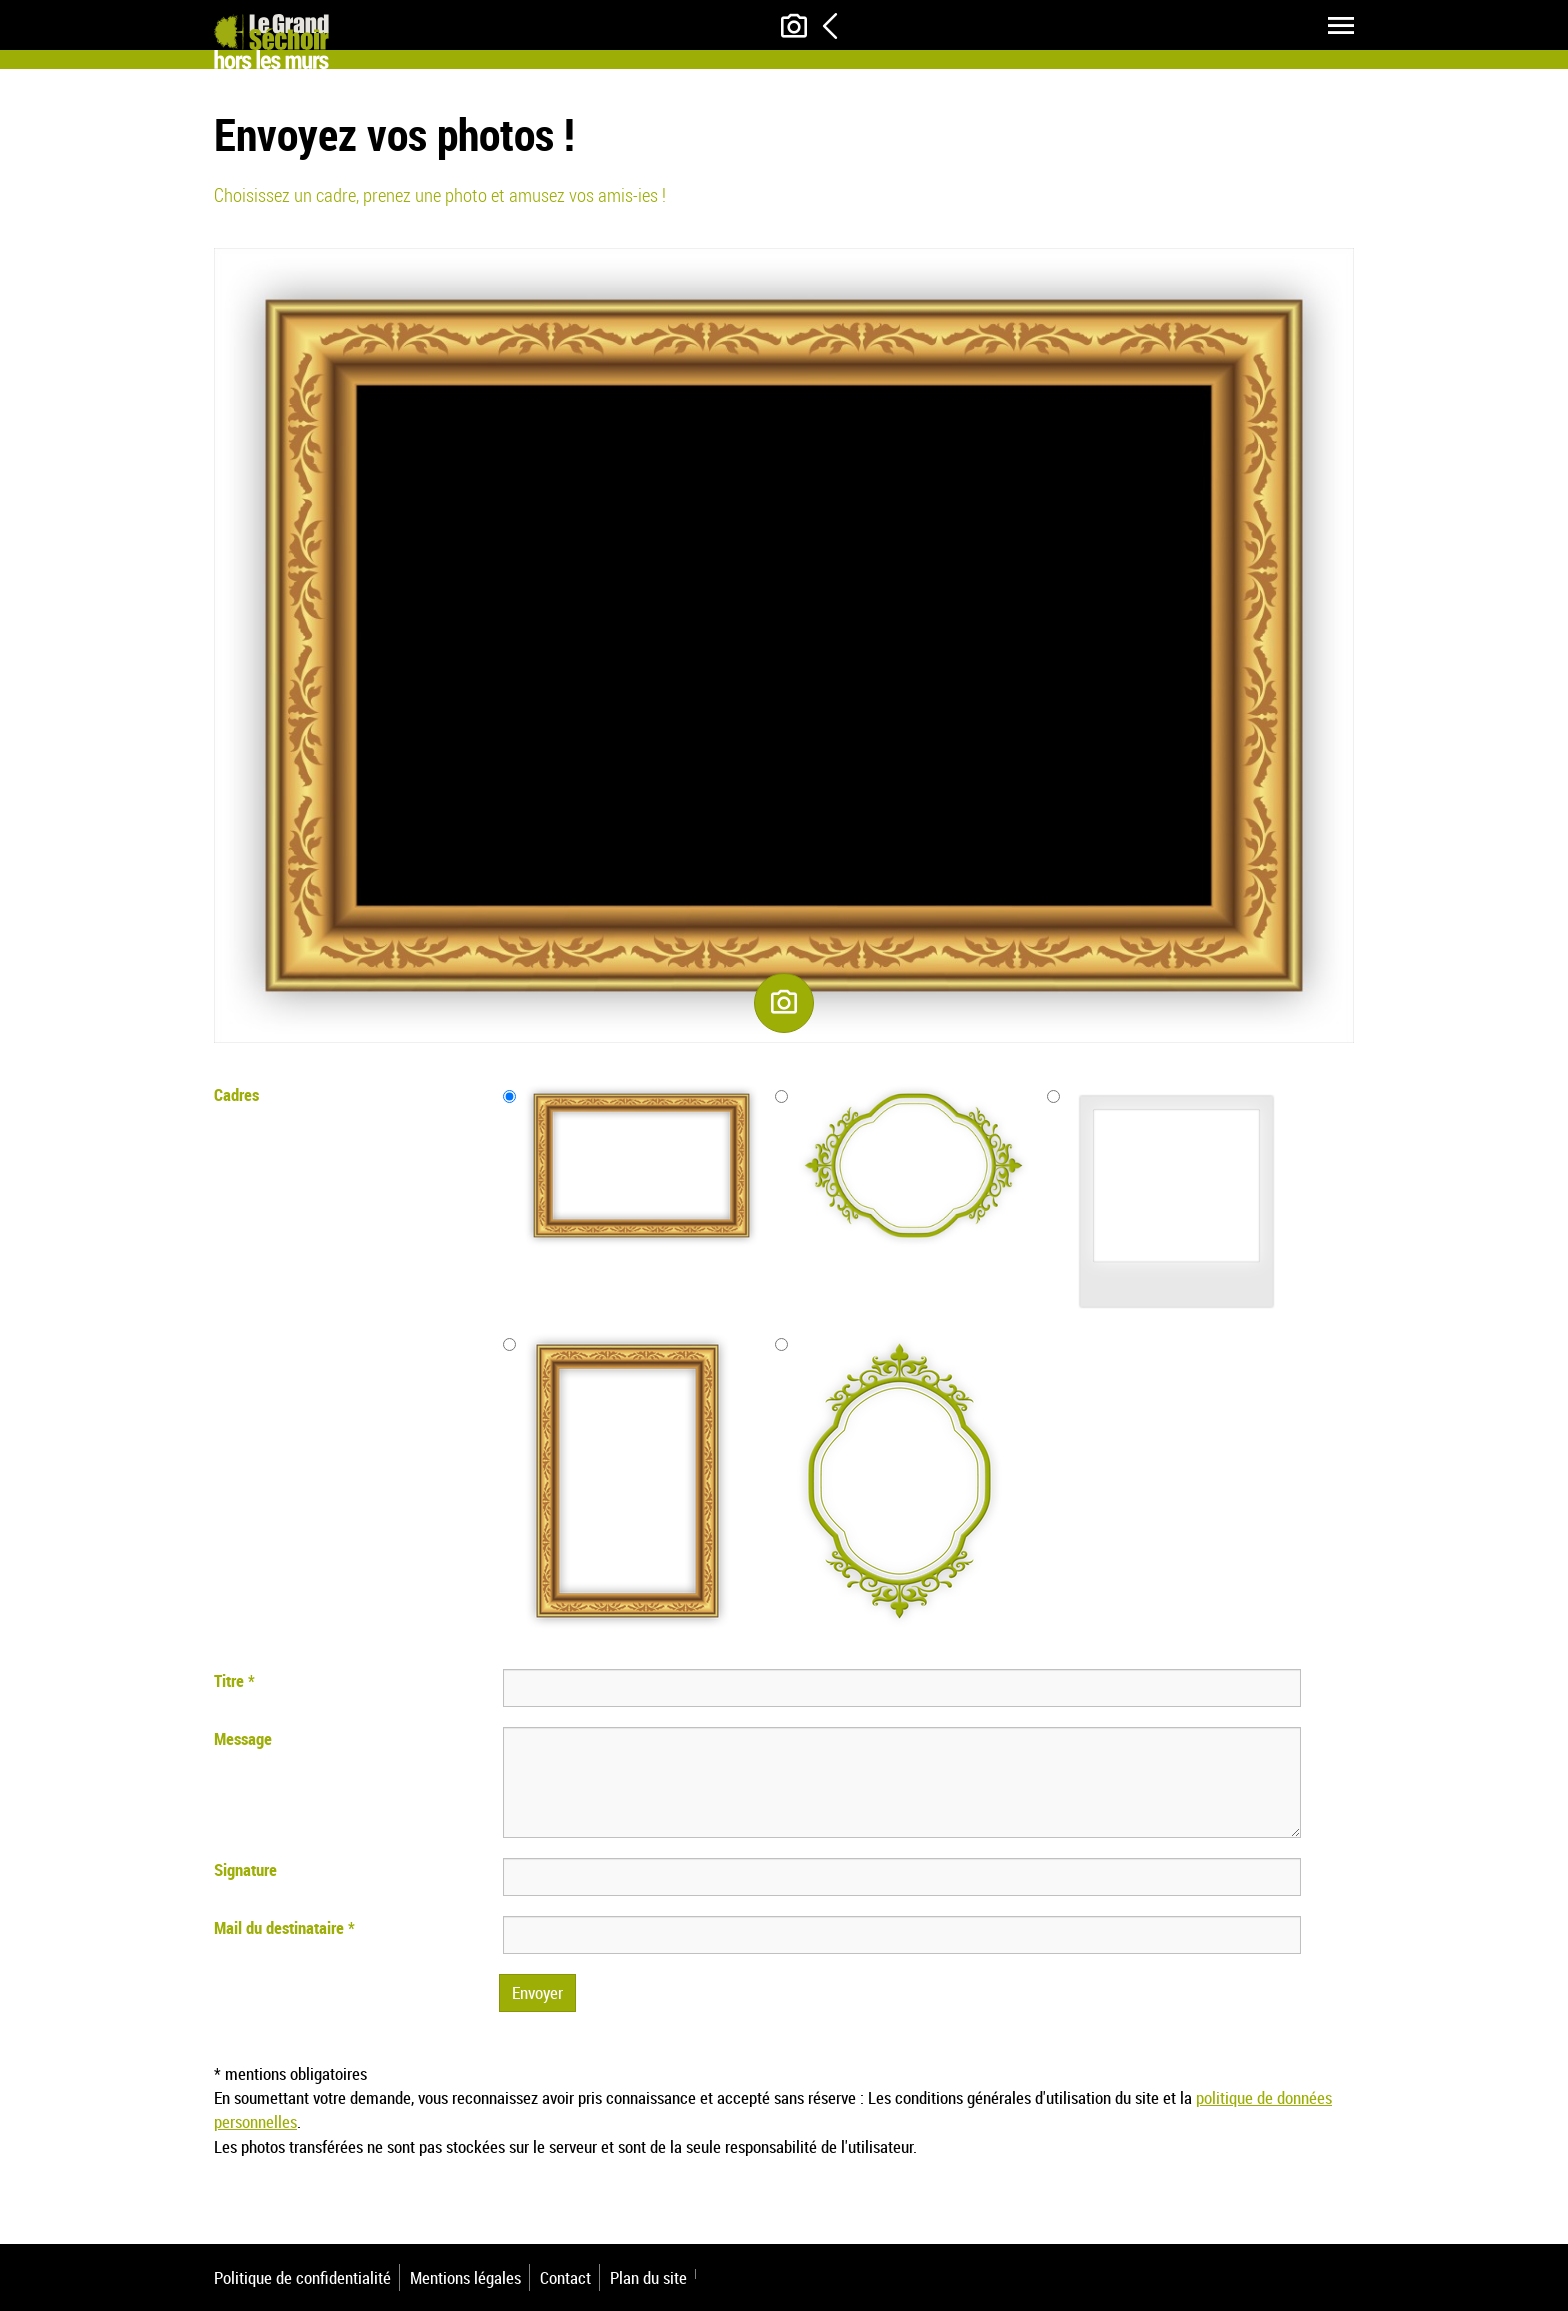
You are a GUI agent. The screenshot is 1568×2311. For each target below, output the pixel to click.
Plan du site (648, 2277)
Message (243, 1738)
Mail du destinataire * (284, 1927)
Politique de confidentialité (302, 2277)
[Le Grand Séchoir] (271, 34)
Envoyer (537, 1992)
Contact (565, 2277)
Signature (245, 1869)
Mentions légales (465, 2277)
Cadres (236, 1094)
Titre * (234, 1680)
